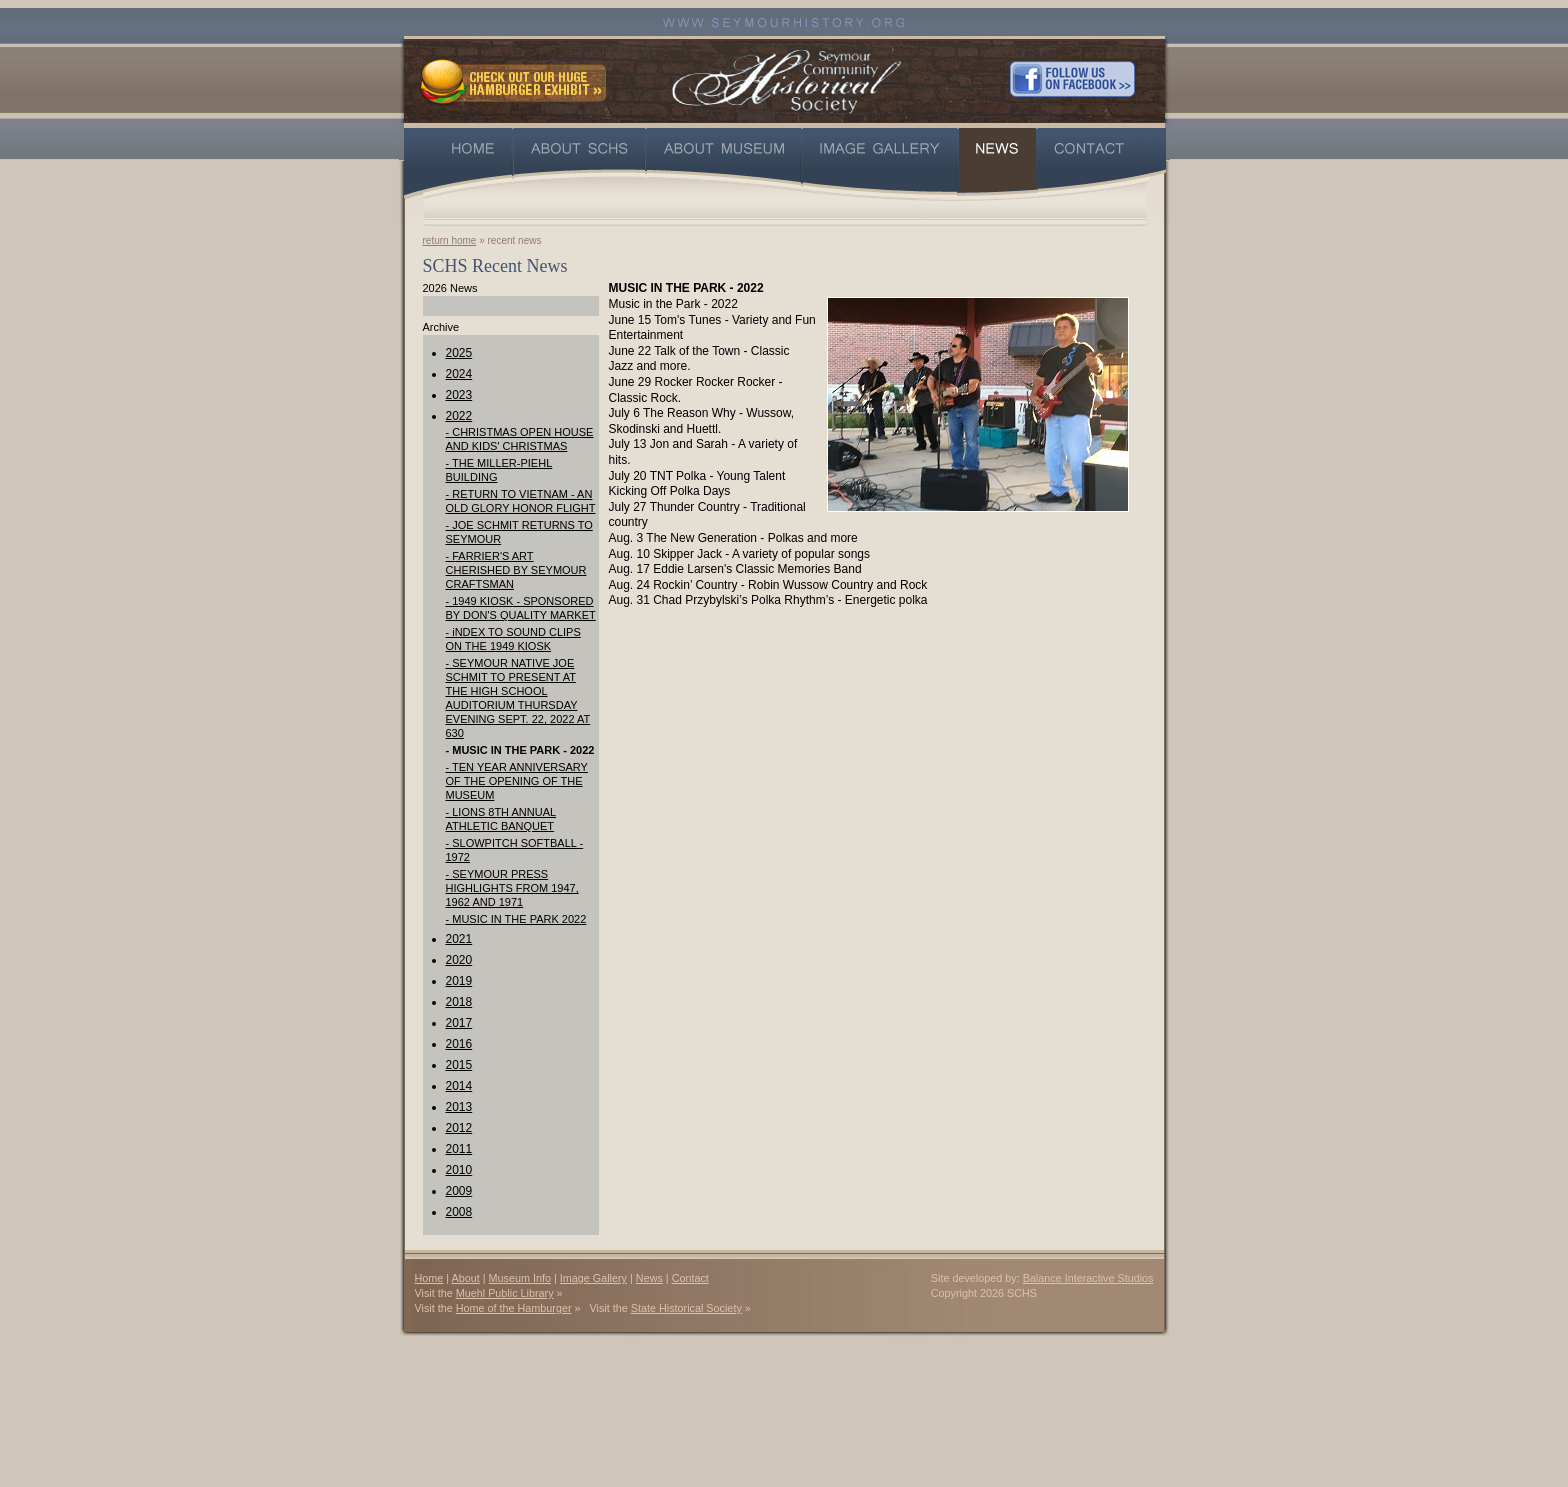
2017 (459, 1023)
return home (450, 240)
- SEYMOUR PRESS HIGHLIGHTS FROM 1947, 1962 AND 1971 (512, 888)
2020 (459, 960)
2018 (459, 1002)
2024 (459, 374)
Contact (690, 1278)
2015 (459, 1065)
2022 (459, 416)
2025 (459, 353)
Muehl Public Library (505, 1293)
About (466, 1278)
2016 (459, 1044)
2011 (459, 1149)
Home (429, 1278)
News (649, 1278)
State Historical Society (686, 1308)
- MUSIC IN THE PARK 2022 (516, 919)
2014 (459, 1086)
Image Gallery (593, 1278)
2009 (459, 1191)
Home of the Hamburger (514, 1308)
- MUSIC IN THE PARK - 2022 (520, 750)
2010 (459, 1170)
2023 (459, 395)
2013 (459, 1107)
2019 (459, 981)
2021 (459, 939)
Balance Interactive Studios (1088, 1278)
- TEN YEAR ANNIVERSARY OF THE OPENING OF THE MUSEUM (517, 781)
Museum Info (520, 1278)
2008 (459, 1212)
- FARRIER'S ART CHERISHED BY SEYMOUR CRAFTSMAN (516, 570)
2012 (459, 1128)
